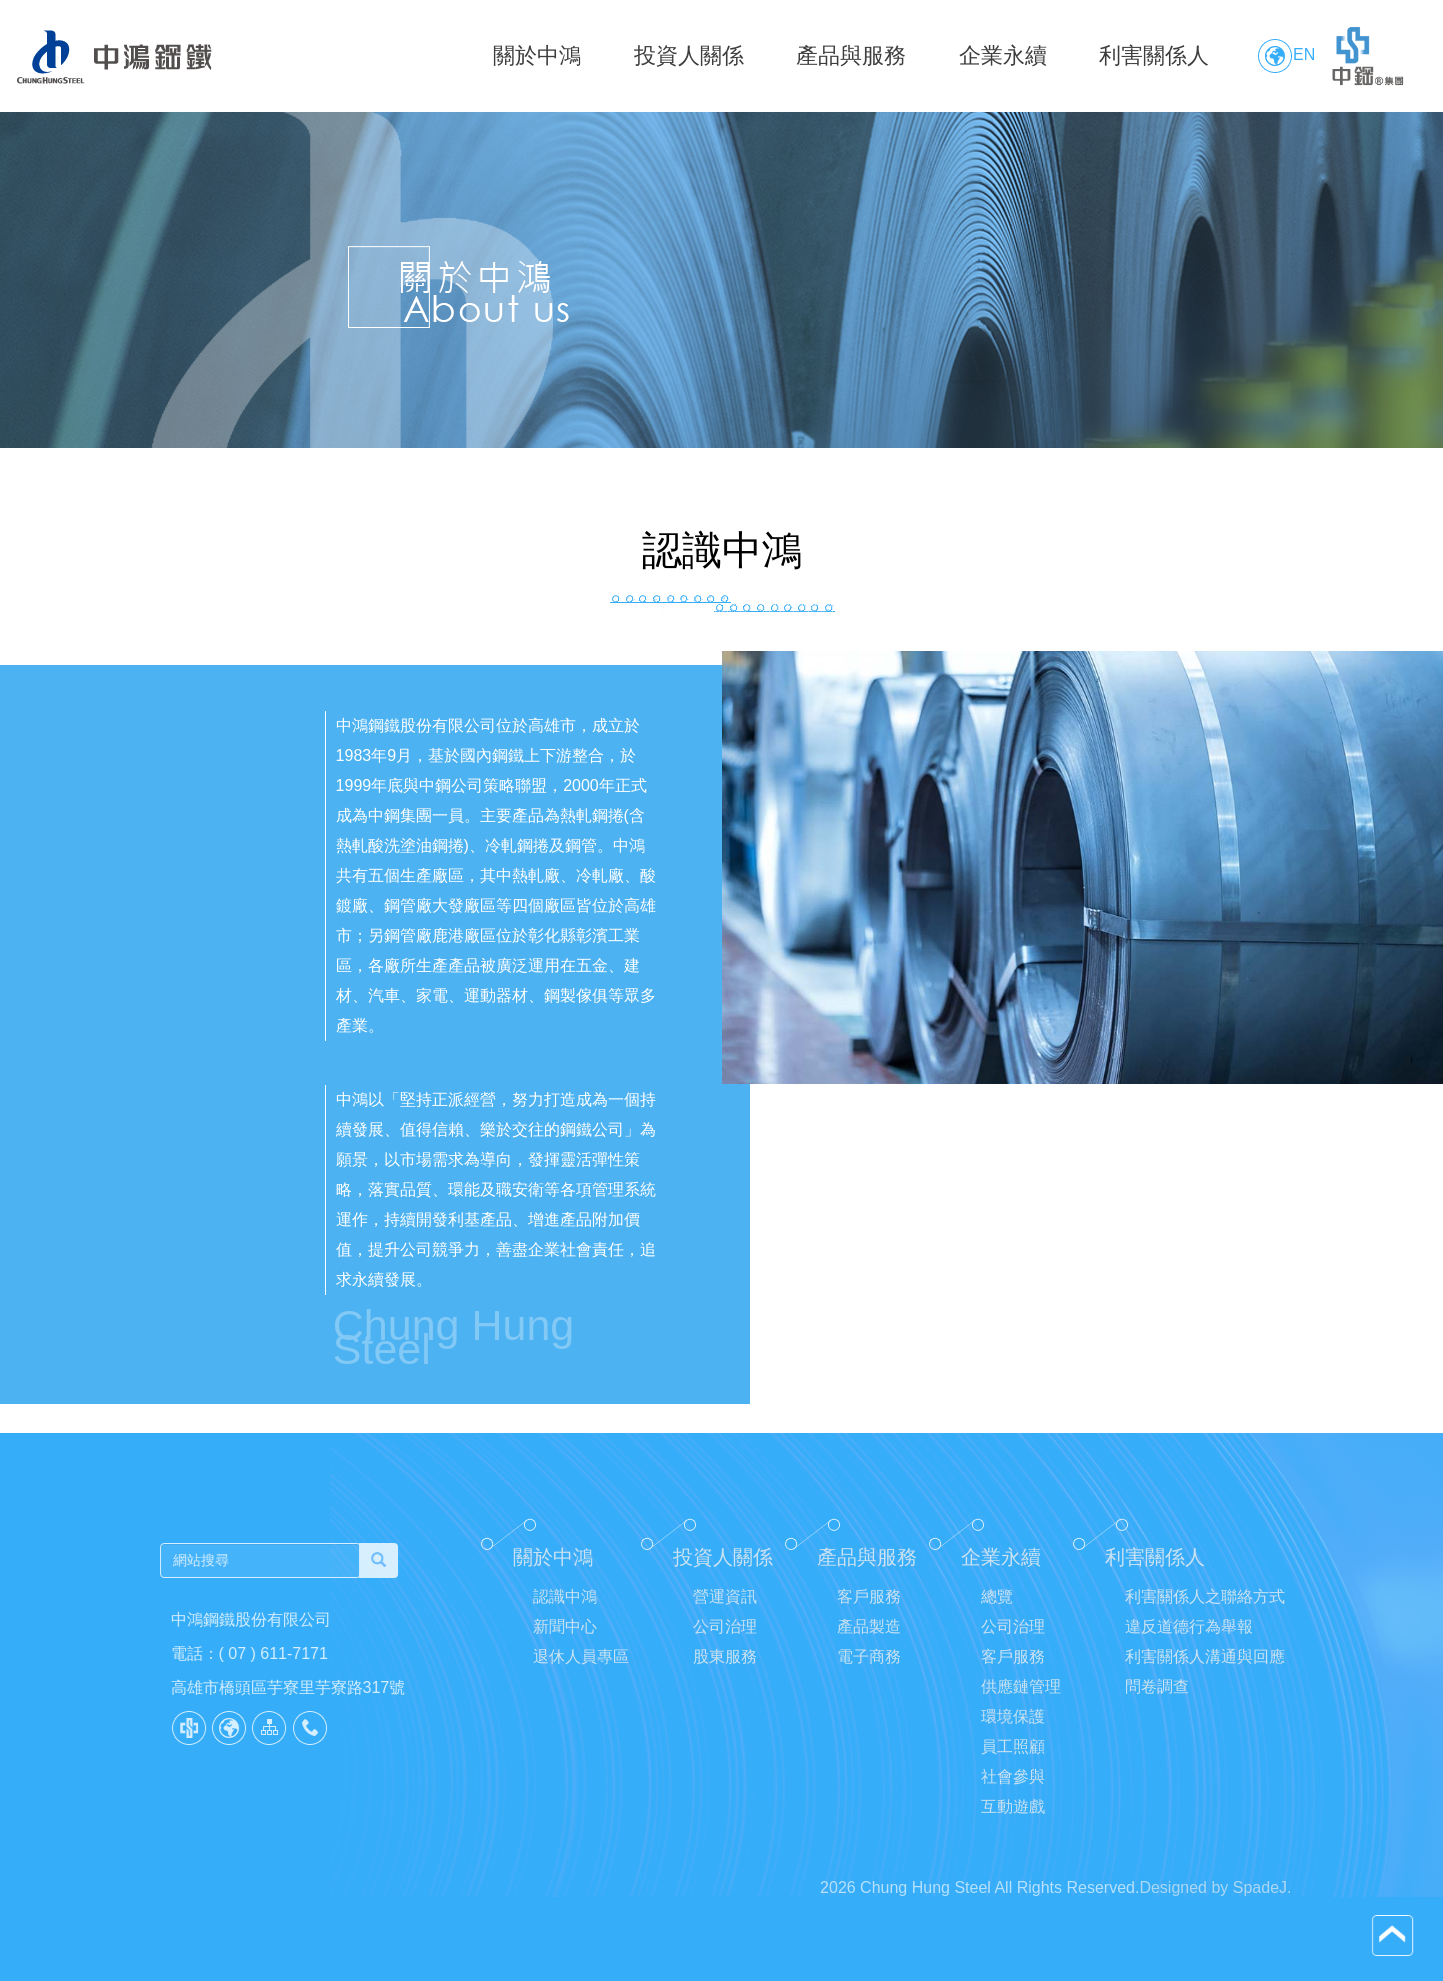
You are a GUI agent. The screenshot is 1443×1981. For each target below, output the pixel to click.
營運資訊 (725, 1609)
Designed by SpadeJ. (1215, 1913)
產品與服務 (851, 55)
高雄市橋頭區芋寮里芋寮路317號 (275, 1687)
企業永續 (1003, 55)
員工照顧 (1013, 1759)
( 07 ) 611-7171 (260, 1653)
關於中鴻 (537, 55)
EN (1286, 56)
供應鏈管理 (1021, 1699)
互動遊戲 (1013, 1819)
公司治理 (725, 1639)
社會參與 (1013, 1789)
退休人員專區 (581, 1669)
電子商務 (869, 1669)
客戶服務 (869, 1609)
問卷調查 (1157, 1699)
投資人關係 (689, 55)
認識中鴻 (565, 1609)
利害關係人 (1154, 55)
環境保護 (1013, 1729)
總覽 (997, 1609)
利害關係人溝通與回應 (1205, 1669)
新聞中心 (565, 1639)
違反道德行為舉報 (1189, 1639)
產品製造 (869, 1639)
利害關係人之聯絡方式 (1205, 1609)
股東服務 (725, 1669)
